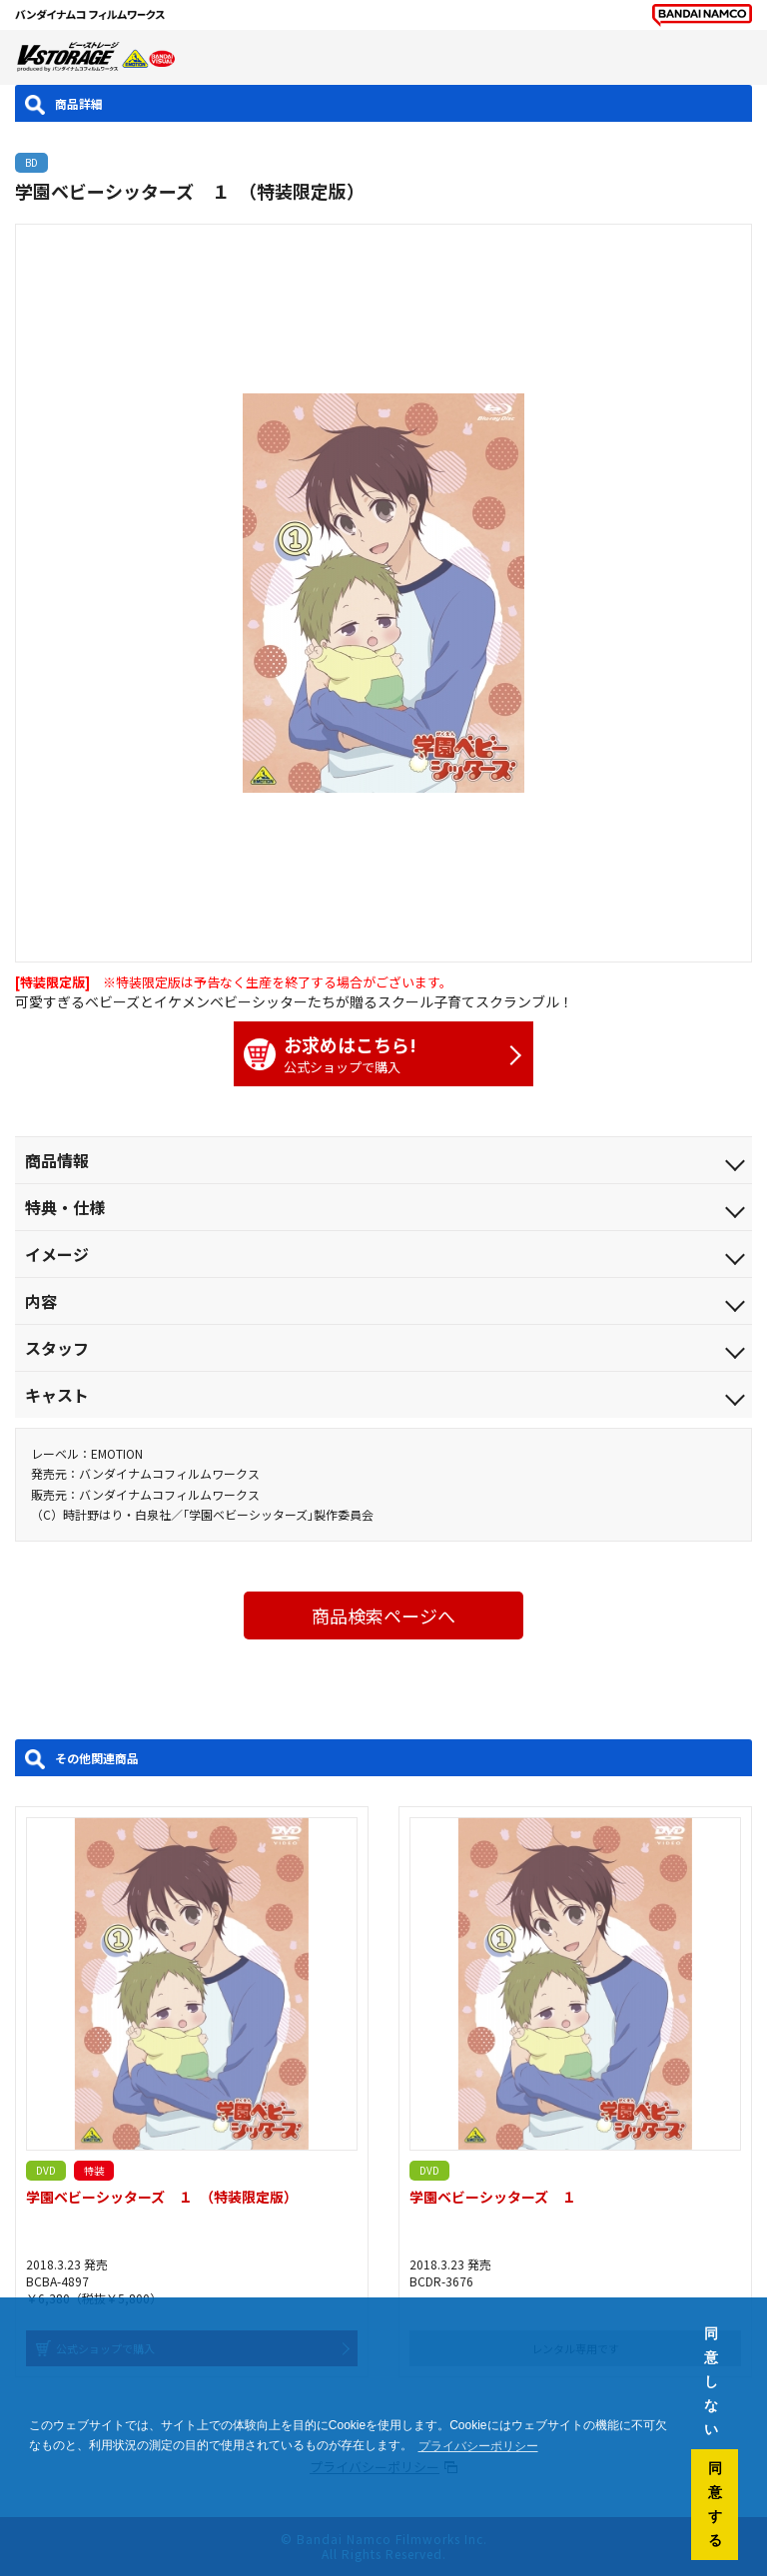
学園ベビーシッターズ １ (492, 2197)
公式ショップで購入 (373, 1053)
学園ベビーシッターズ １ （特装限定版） (162, 2197)
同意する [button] (715, 2504)
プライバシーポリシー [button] (478, 2446)
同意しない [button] (711, 2381)
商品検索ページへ (383, 1615)
